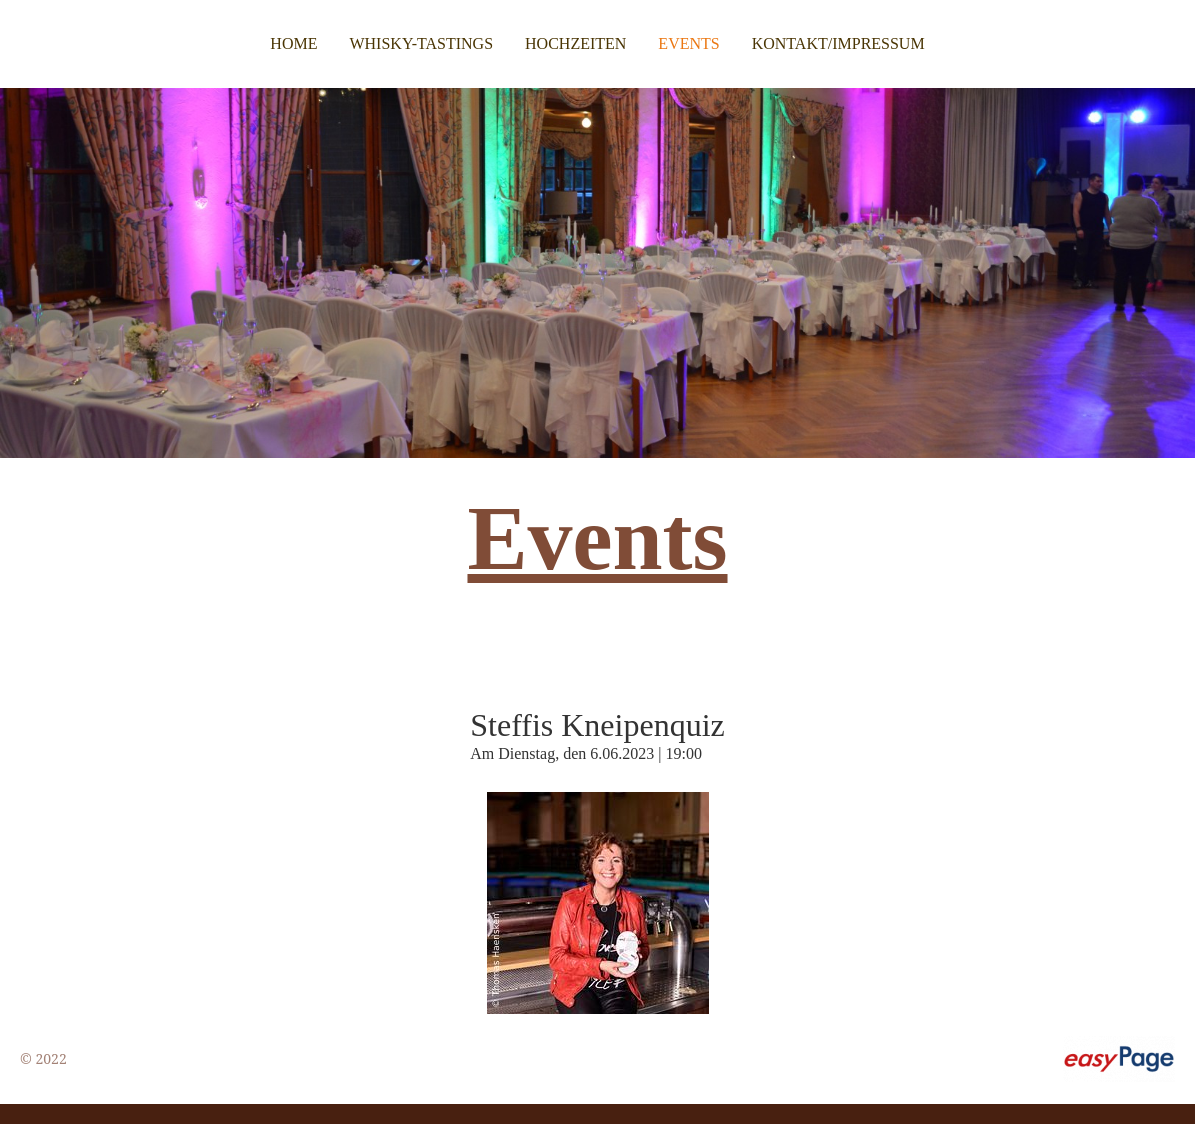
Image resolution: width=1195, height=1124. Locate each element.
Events (688, 43)
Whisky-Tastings (421, 43)
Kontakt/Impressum (838, 43)
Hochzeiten (575, 43)
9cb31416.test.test (128, 1058)
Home (293, 43)
